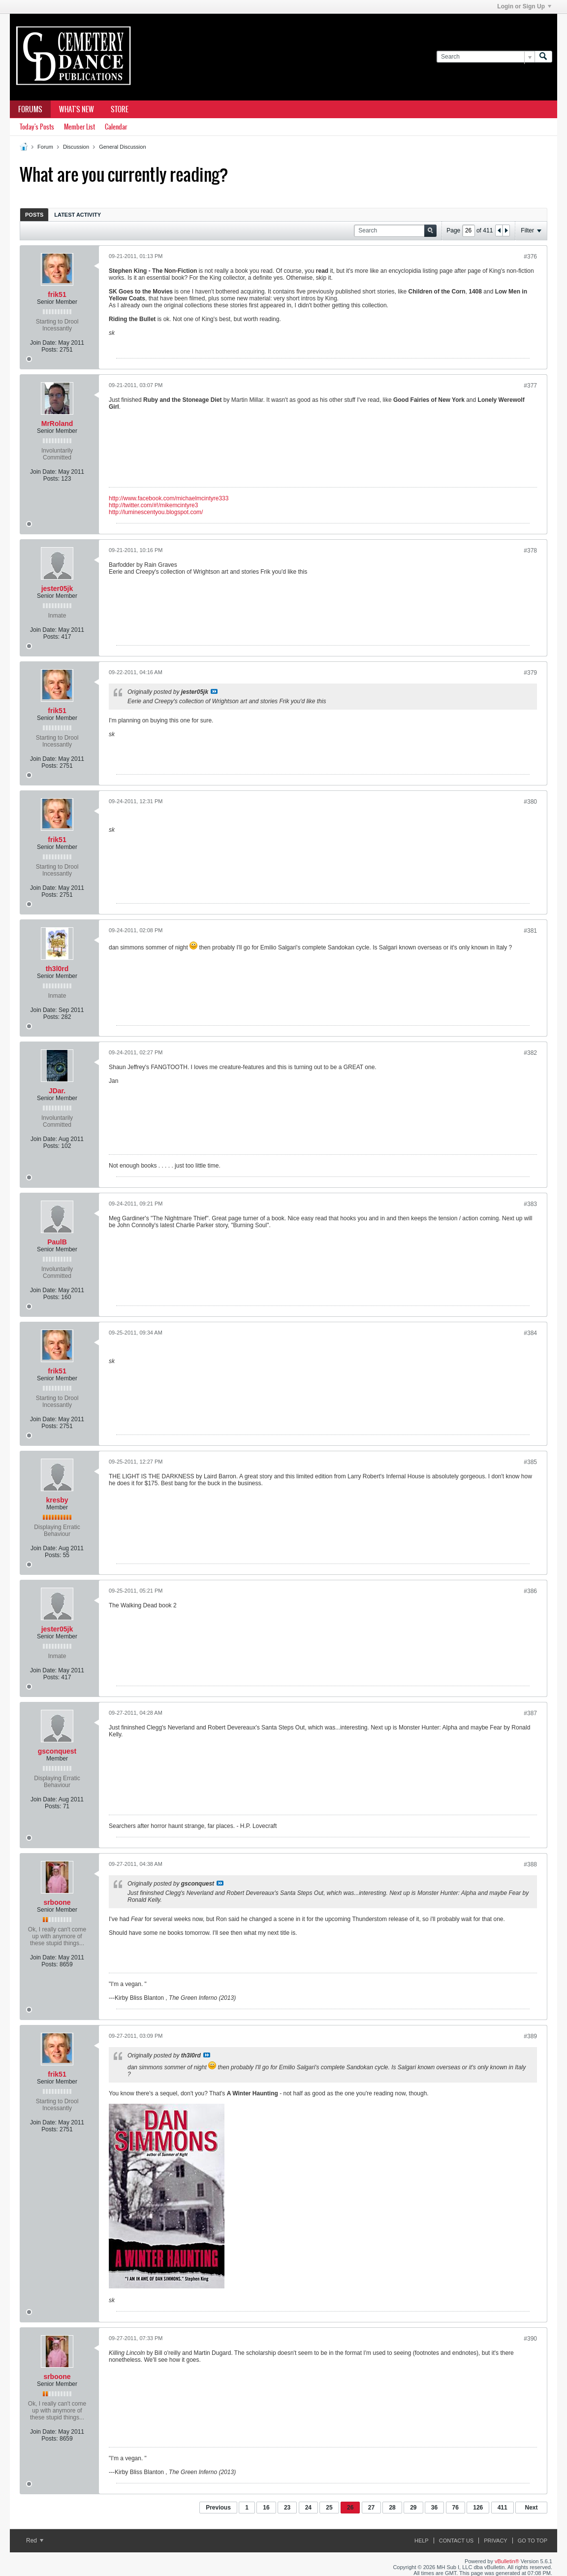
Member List (79, 126)
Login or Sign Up (524, 6)
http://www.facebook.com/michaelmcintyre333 (168, 498)
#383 (530, 1204)
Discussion (76, 147)
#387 (530, 1713)
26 (350, 2507)
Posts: (49, 349)
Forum (45, 147)
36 (434, 2507)
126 (478, 2507)
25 (329, 2507)
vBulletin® (507, 2561)
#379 (530, 672)
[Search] (486, 57)
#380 (530, 801)
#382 (530, 1052)
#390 (530, 2338)
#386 (530, 1591)
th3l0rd (57, 969)
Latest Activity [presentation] (77, 215)
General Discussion (122, 147)
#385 (530, 1462)
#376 (530, 256)
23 (287, 2507)
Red (34, 2540)
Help (421, 2540)
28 (392, 2507)
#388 (530, 1864)
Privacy (495, 2540)
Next (531, 2507)
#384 (530, 1333)
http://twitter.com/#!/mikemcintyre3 (153, 505)
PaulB (57, 1242)
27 (371, 2507)
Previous (218, 2507)
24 (308, 2507)
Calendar (116, 126)
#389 (530, 2036)
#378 (530, 550)
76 (455, 2507)
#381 (530, 930)
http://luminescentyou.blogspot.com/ (156, 512)
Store (119, 109)
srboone (56, 1902)
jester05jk (57, 588)
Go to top (532, 2540)
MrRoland (57, 423)
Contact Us (456, 2540)
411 (502, 2507)
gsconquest (57, 1751)
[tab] (34, 214)
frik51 (57, 294)
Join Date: (43, 342)
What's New (76, 109)
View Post (214, 691)
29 (413, 2507)
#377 (530, 385)
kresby (57, 1500)
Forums (30, 109)
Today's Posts (37, 126)
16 (266, 2507)
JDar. (57, 1091)
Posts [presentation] (34, 215)
